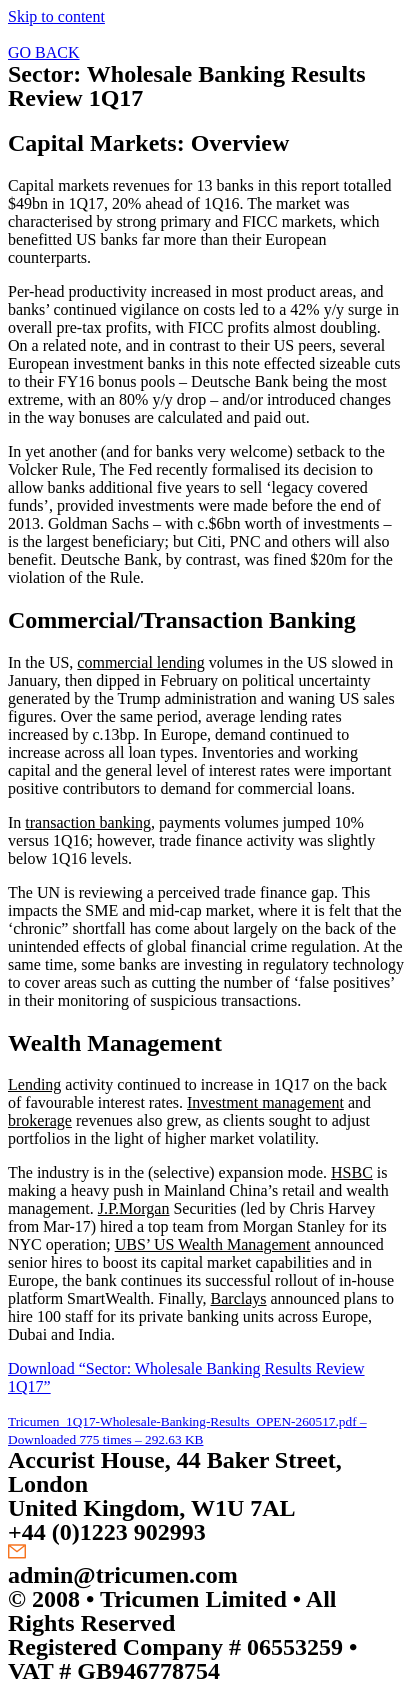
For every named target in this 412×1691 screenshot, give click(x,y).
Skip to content (56, 16)
